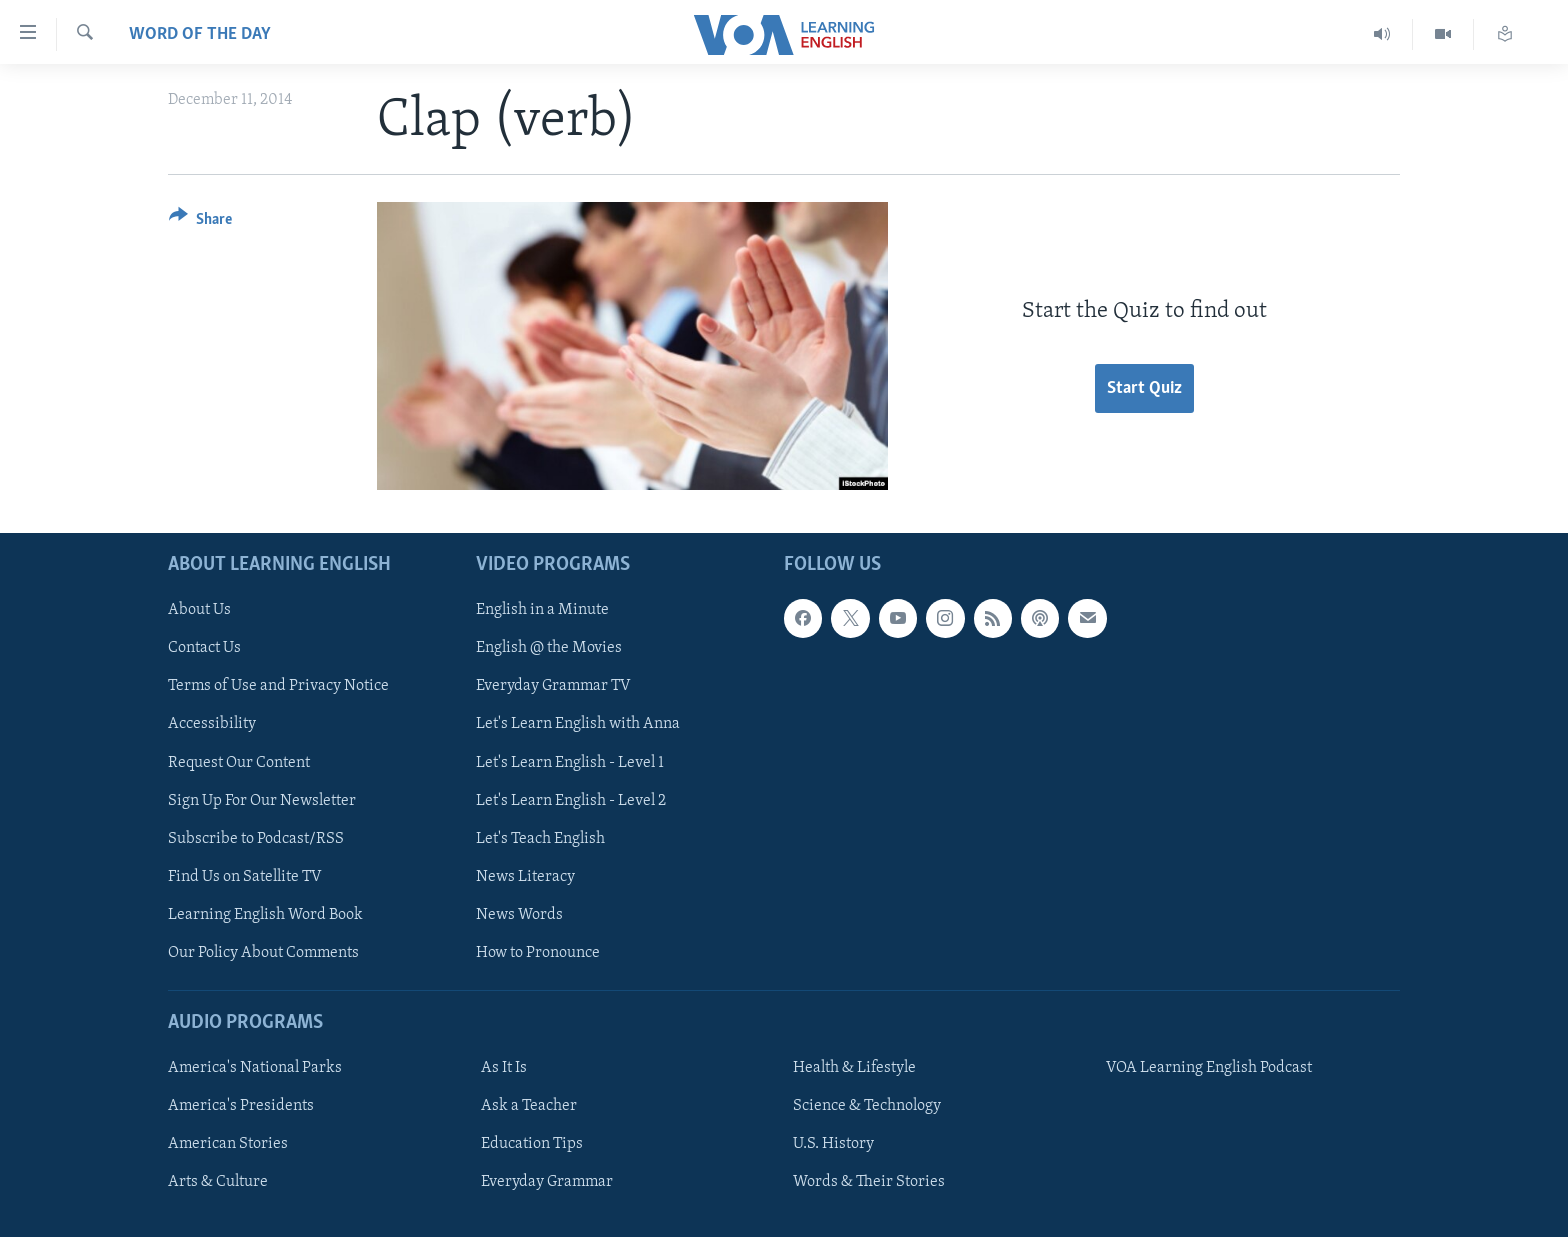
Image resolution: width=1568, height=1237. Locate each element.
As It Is (504, 1068)
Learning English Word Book (265, 914)
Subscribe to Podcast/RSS (256, 838)
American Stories (228, 1144)
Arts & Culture (218, 1182)
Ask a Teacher (529, 1106)
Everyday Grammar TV (553, 686)
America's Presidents (241, 1106)
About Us (199, 610)
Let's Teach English (540, 838)
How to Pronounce (538, 952)
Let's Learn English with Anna (578, 724)
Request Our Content (239, 762)
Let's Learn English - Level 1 (570, 762)
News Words (519, 914)
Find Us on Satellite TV (245, 876)
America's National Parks (255, 1068)
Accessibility (212, 724)
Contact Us (204, 648)
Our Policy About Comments (263, 952)
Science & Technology (867, 1106)
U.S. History (833, 1144)
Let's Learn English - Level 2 (571, 800)
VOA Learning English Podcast (1209, 1068)
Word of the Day (200, 34)
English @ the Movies (549, 648)
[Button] (200, 222)
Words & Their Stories (869, 1182)
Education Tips (532, 1144)
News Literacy (525, 876)
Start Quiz (1144, 388)
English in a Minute (542, 610)
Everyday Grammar (547, 1182)
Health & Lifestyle (854, 1068)
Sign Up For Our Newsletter (262, 800)
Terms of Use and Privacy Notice (278, 686)
